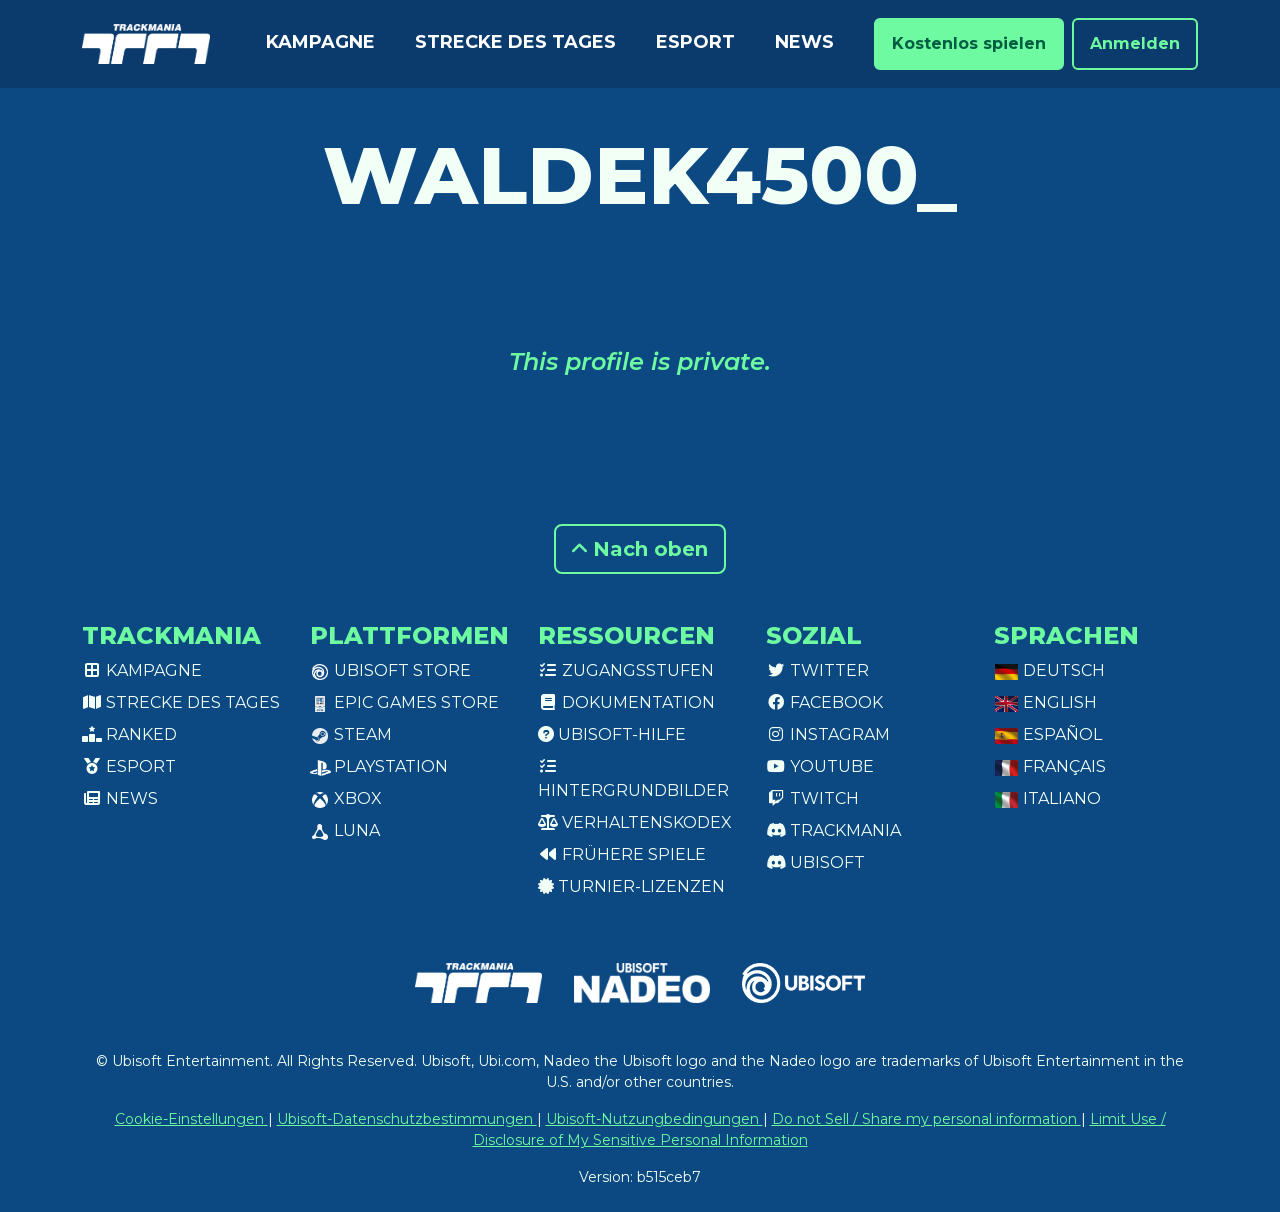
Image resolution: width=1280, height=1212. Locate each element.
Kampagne (320, 42)
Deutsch (1049, 670)
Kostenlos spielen (969, 43)
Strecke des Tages (515, 42)
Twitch (812, 798)
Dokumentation (626, 702)
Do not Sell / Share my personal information (926, 1119)
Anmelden (1135, 43)
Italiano (1047, 798)
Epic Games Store (404, 702)
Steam (351, 734)
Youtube (820, 766)
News (804, 42)
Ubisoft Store (390, 670)
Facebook (824, 702)
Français (1050, 766)
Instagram (828, 734)
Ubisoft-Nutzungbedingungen (654, 1119)
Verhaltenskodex (635, 822)
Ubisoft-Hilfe (612, 734)
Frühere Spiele (622, 854)
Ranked (129, 734)
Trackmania (833, 830)
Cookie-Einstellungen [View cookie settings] (191, 1119)
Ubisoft (815, 862)
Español (1048, 734)
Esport (695, 42)
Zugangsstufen (626, 670)
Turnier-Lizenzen (631, 886)
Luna (345, 830)
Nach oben (640, 549)
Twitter (817, 670)
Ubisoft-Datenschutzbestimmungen (407, 1119)
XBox (346, 798)
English (1045, 702)
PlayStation (379, 766)
